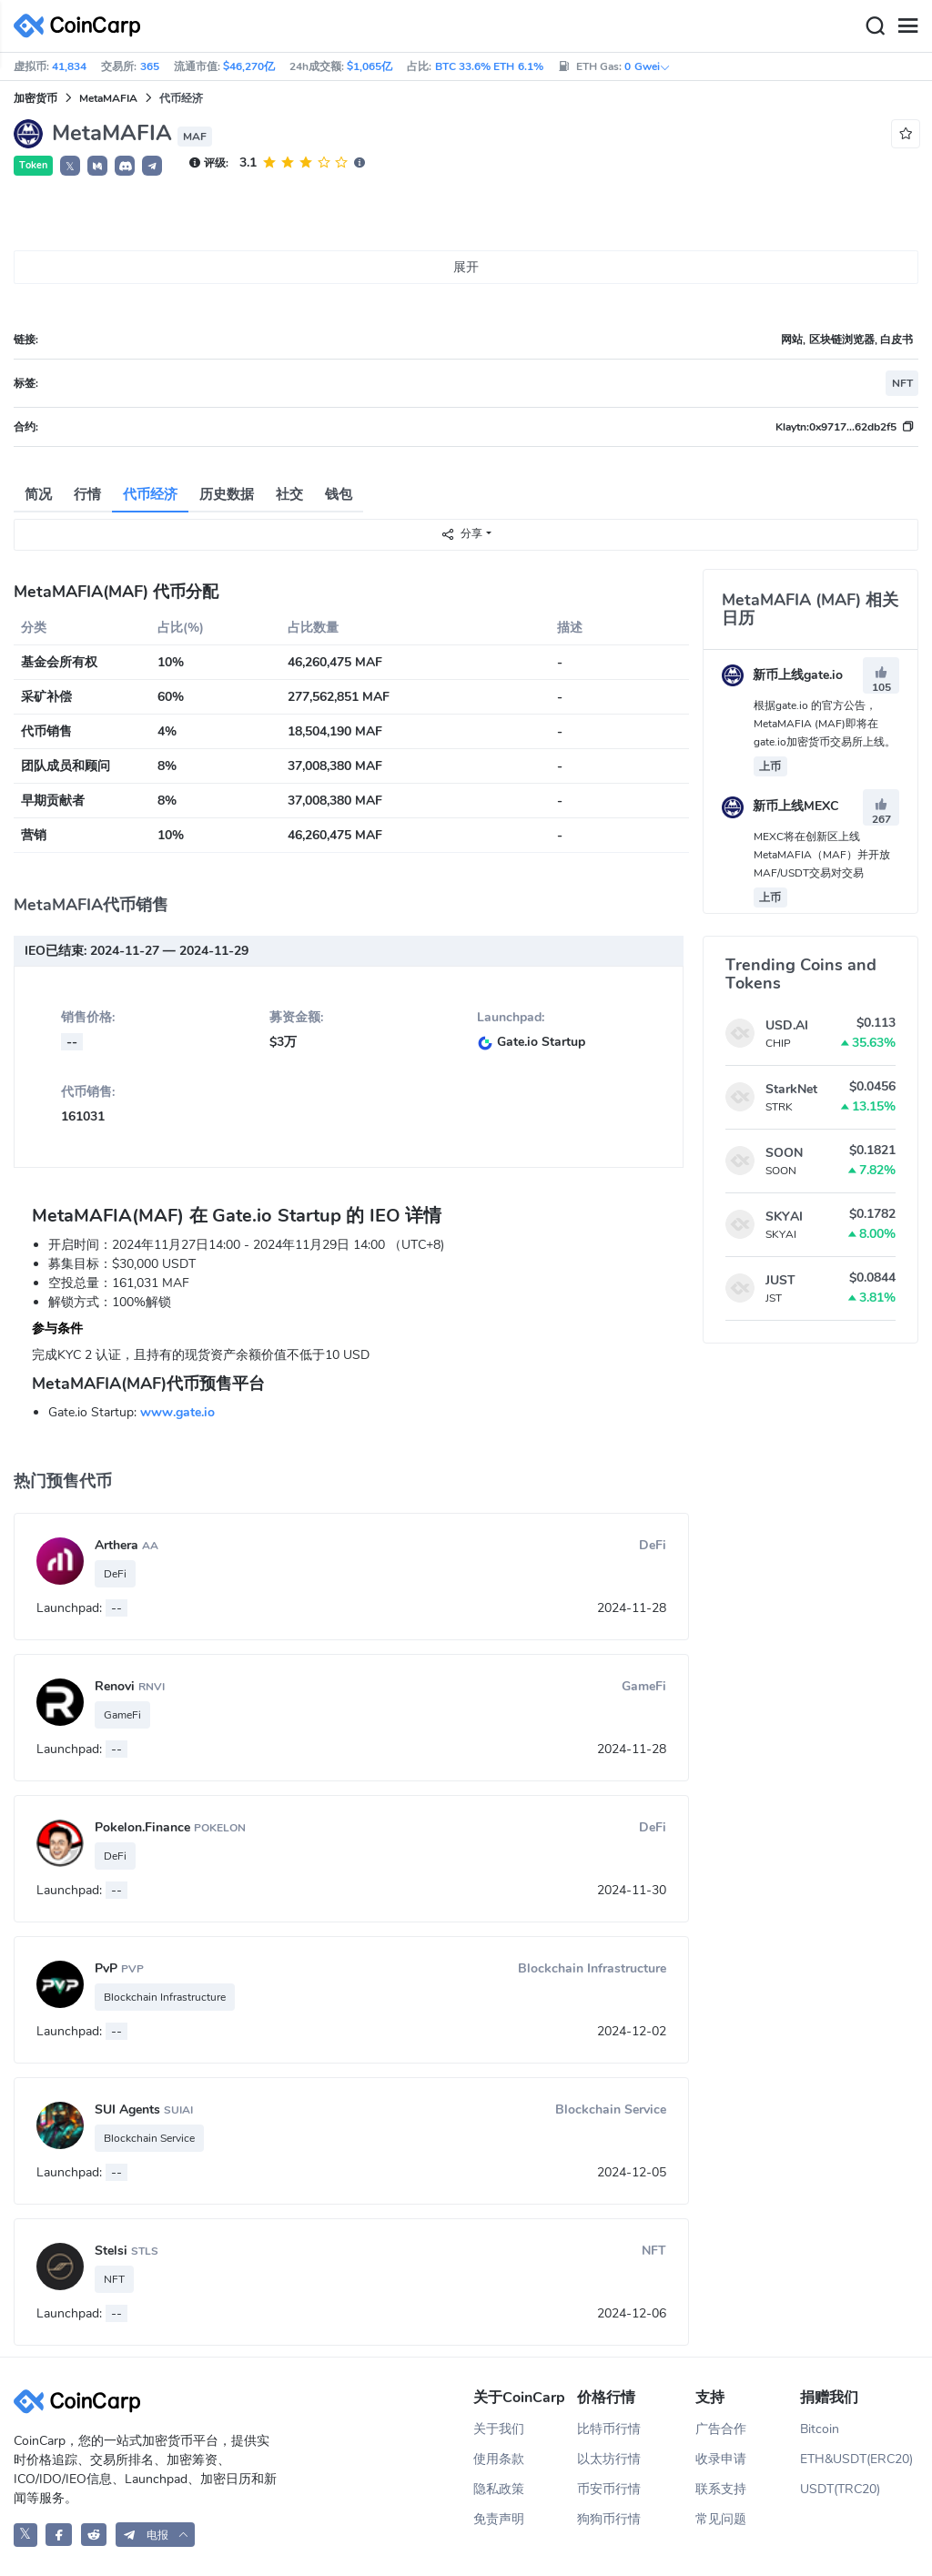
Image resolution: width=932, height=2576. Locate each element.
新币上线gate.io (782, 675)
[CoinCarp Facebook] (59, 2534)
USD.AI (786, 1025)
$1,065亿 (369, 66)
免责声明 (498, 2519)
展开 (466, 267)
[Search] (875, 26)
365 (149, 66)
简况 (38, 494)
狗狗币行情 (609, 2519)
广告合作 (720, 2429)
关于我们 (498, 2429)
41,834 (69, 66)
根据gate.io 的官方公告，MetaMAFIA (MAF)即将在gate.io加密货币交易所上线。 (825, 723)
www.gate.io (177, 1412)
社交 (289, 494)
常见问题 (720, 2519)
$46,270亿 (249, 66)
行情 (87, 494)
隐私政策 (498, 2489)
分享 (461, 534)
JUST (780, 1280)
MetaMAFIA (108, 98)
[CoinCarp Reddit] (94, 2534)
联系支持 (720, 2489)
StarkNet (791, 1089)
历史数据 (226, 494)
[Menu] (907, 26)
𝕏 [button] (70, 166)
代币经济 (150, 494)
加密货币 (35, 98)
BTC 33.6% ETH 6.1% (489, 66)
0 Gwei (647, 66)
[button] (97, 166)
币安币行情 (609, 2489)
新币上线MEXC (780, 806)
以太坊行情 (609, 2459)
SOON (784, 1152)
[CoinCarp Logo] (82, 26)
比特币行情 (609, 2429)
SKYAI (784, 1216)
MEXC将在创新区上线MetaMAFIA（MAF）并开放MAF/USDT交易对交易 (822, 854)
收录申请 (720, 2459)
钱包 (338, 494)
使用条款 (498, 2459)
